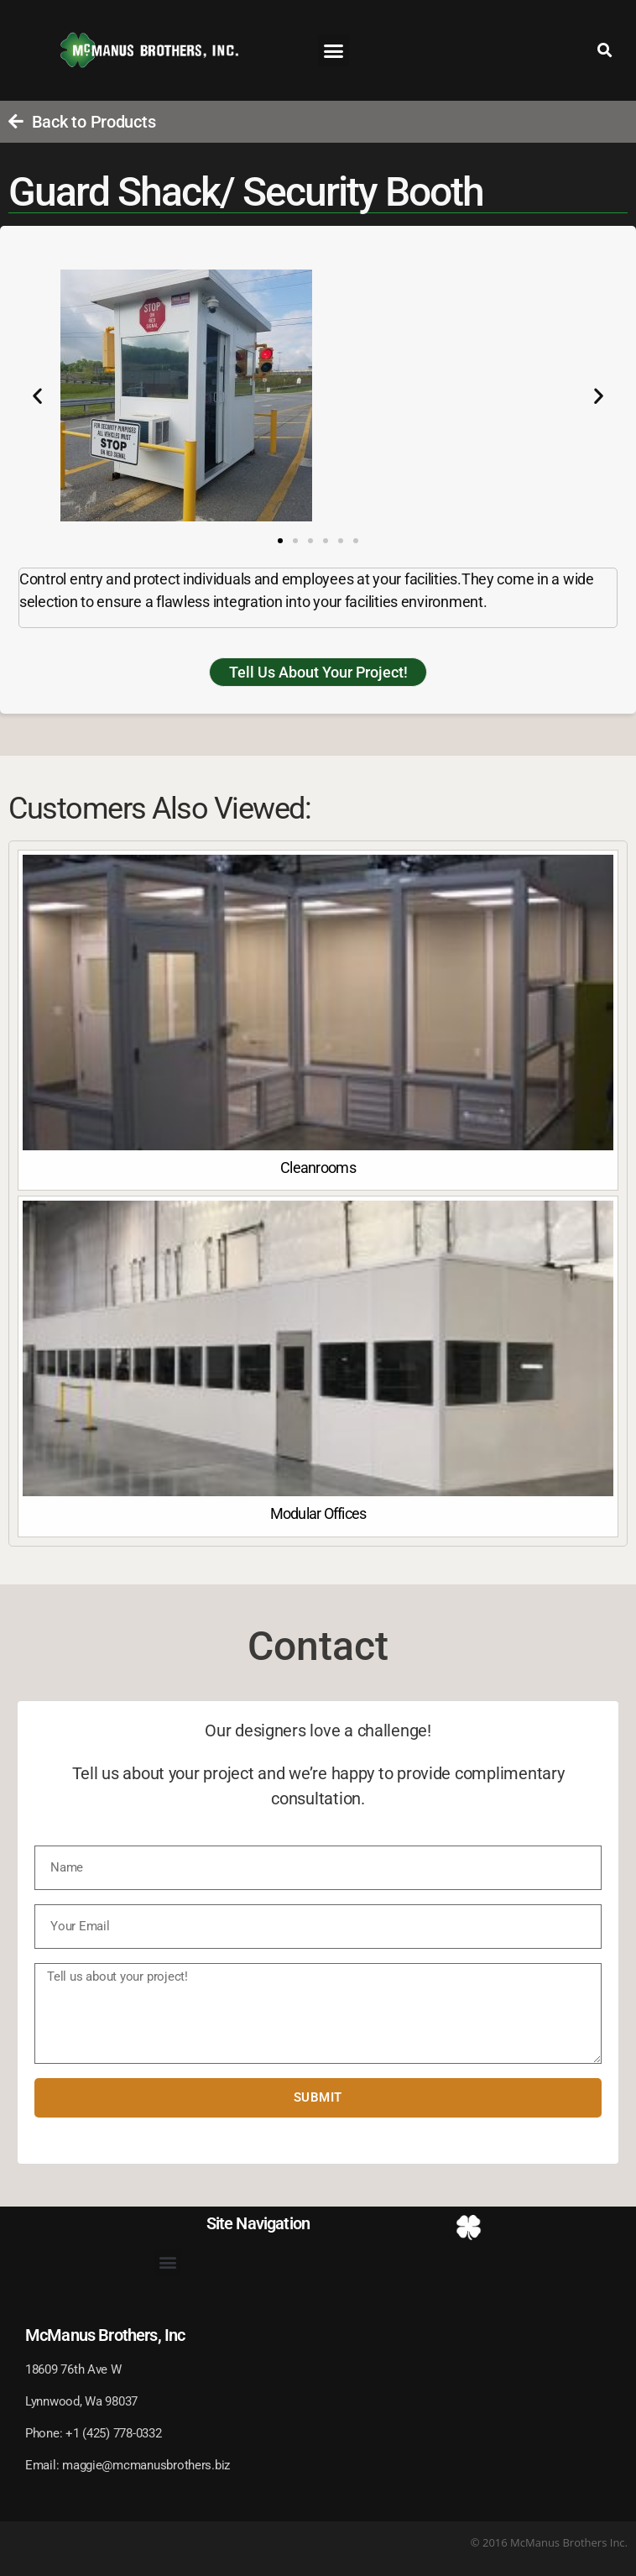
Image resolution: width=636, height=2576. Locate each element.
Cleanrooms (318, 1167)
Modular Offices (318, 1513)
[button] (333, 50)
